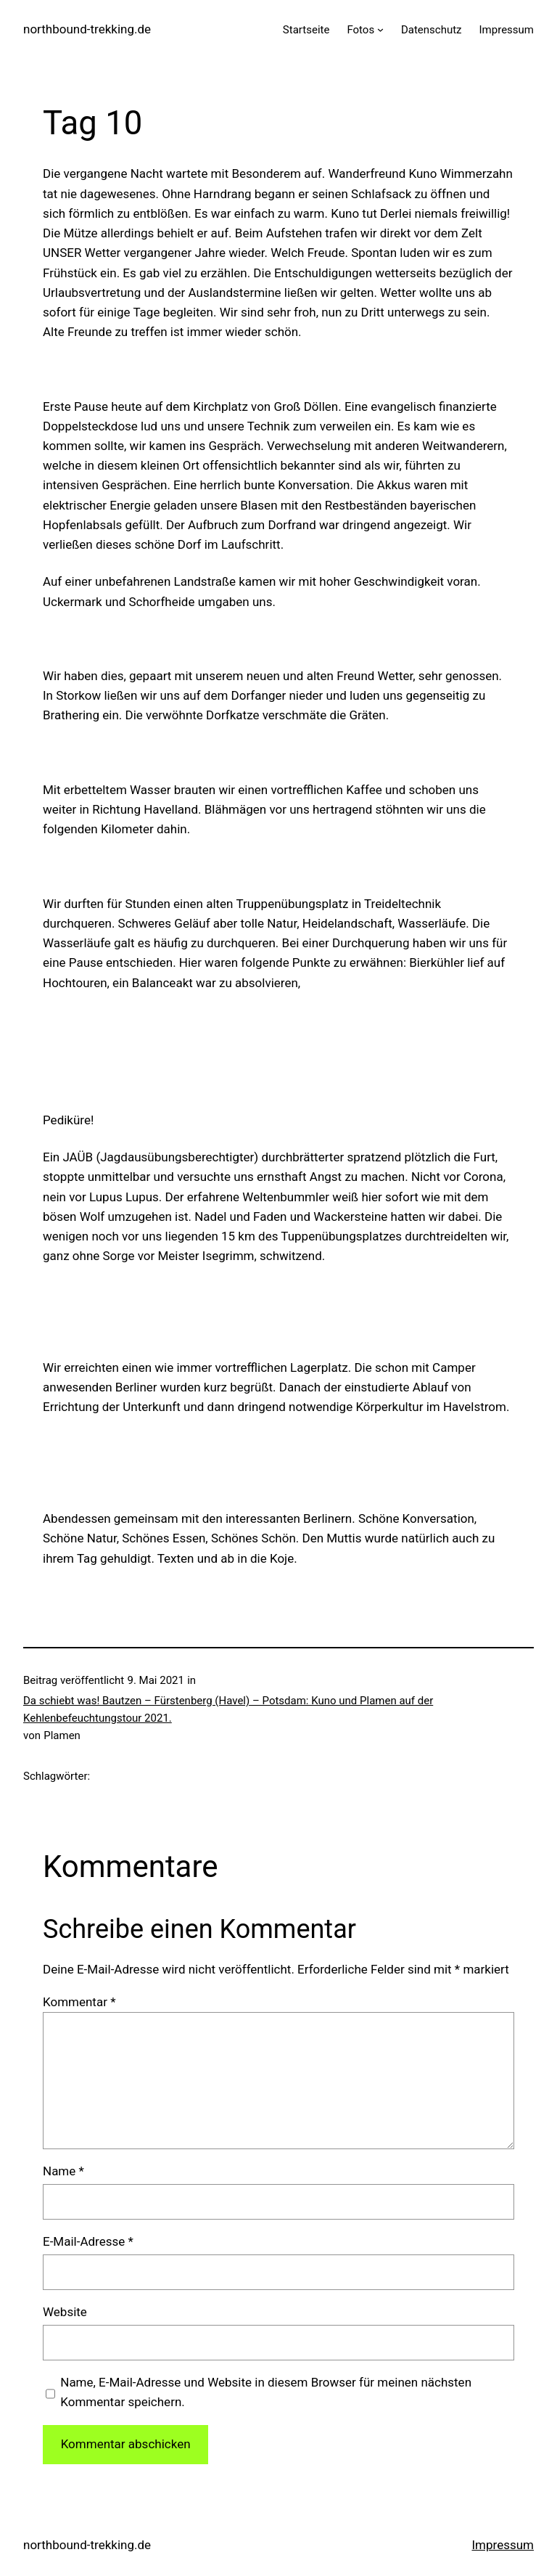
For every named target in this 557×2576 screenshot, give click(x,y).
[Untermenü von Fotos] (380, 29)
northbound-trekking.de (87, 29)
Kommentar (79, 2002)
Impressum (502, 2545)
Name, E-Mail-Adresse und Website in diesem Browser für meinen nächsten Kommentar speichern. (265, 2392)
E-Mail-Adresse (88, 2241)
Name (63, 2171)
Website (65, 2312)
